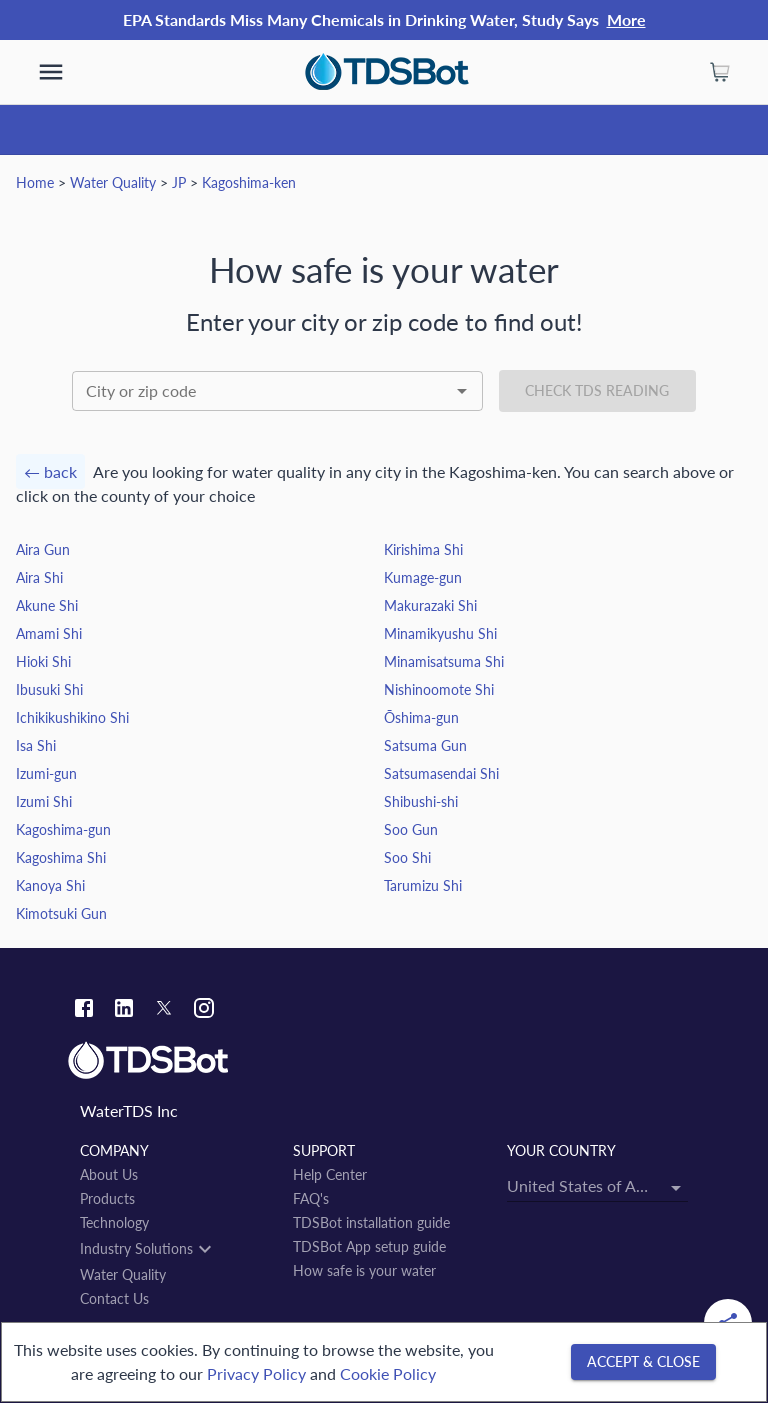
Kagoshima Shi (61, 857)
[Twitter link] (164, 1011)
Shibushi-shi (421, 801)
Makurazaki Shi (430, 605)
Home (35, 182)
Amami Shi (49, 633)
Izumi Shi (44, 801)
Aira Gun (43, 549)
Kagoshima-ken (249, 182)
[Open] (462, 391)
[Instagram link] (204, 1010)
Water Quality (113, 182)
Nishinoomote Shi (439, 689)
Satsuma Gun (425, 745)
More (626, 19)
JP (179, 182)
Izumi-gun (46, 773)
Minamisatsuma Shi (444, 661)
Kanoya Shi (50, 885)
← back (50, 471)
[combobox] (277, 391)
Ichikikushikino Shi (72, 717)
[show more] (51, 72)
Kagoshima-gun (63, 829)
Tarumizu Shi (423, 885)
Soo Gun (411, 829)
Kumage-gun (423, 577)
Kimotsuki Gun (61, 913)
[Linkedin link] (124, 1010)
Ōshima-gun (421, 717)
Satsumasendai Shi (441, 773)
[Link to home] (384, 1061)
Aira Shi (39, 577)
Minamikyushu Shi (440, 633)
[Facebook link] (84, 1010)
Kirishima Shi (423, 549)
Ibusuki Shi (49, 689)
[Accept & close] (643, 1362)
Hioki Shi (43, 661)
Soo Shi (407, 857)
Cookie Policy (388, 1373)
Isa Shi (36, 745)
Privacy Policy (256, 1373)
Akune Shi (47, 605)
